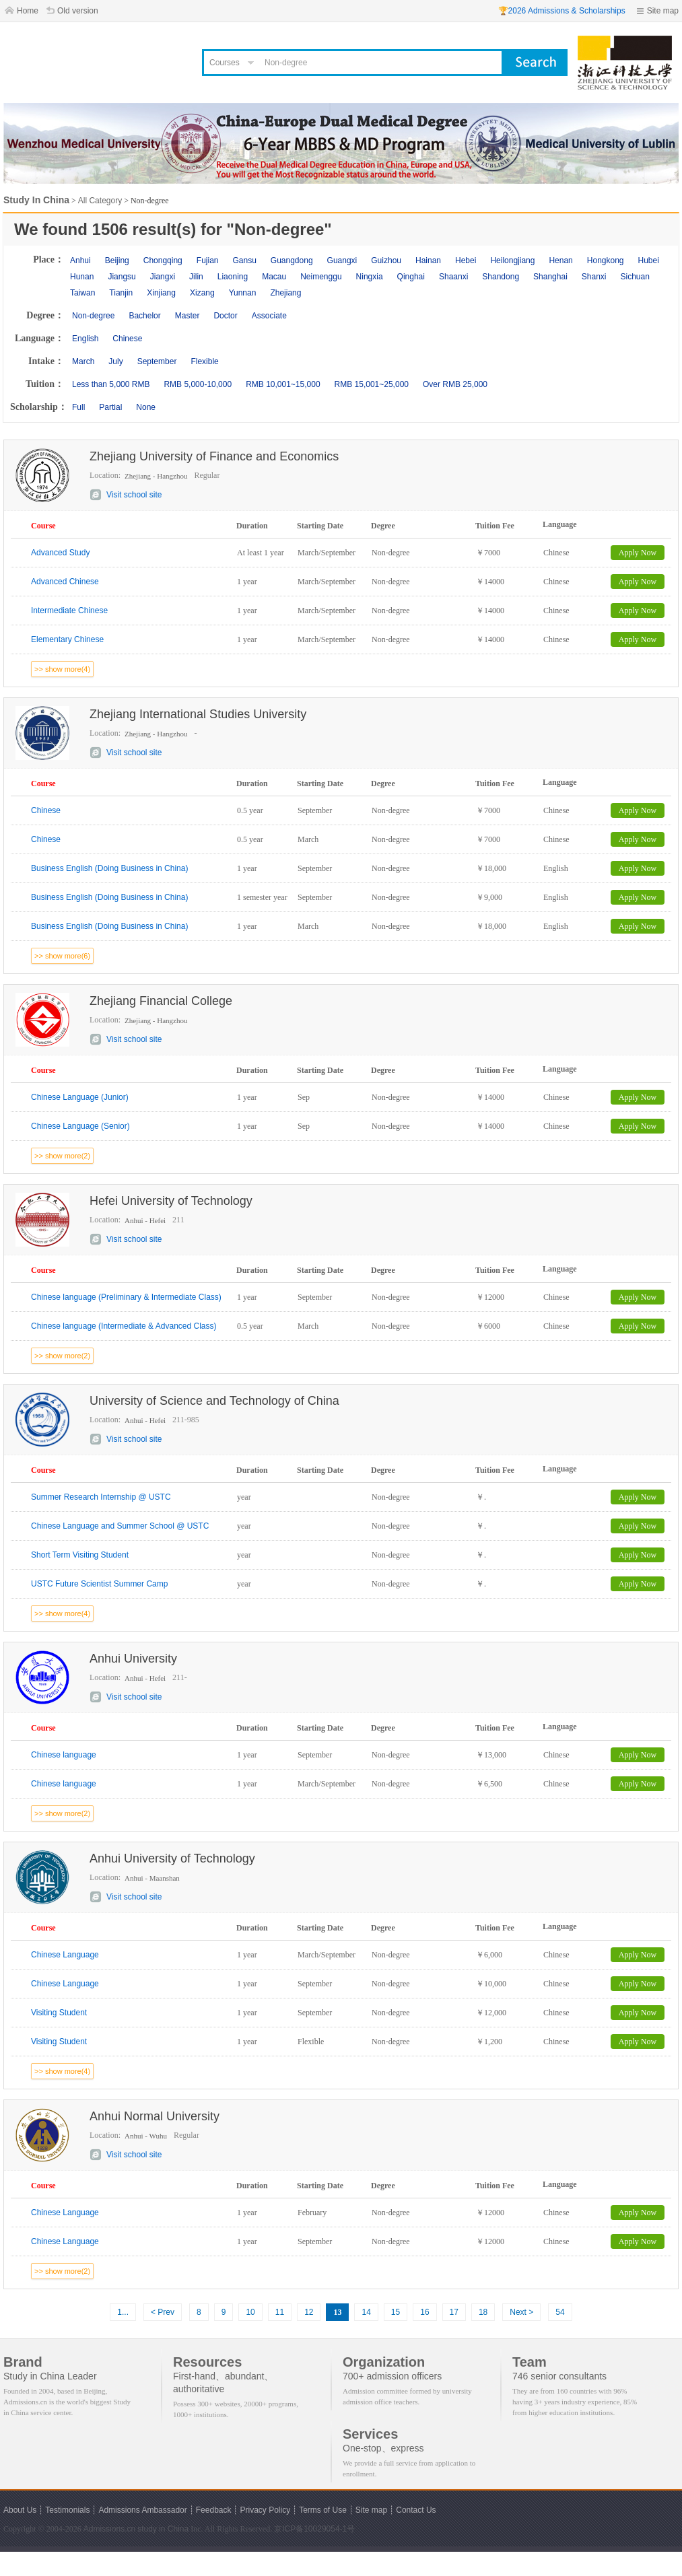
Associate (269, 315)
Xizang (202, 293)
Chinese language (63, 1755)
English (85, 338)
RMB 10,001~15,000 (283, 384)
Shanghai (550, 276)
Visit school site (134, 494)
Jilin (196, 276)
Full (78, 407)
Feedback (214, 2510)
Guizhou (386, 260)
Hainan (428, 260)
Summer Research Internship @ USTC (101, 1497)
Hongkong (605, 260)
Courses (224, 62)
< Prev (162, 2312)
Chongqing (162, 260)
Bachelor (144, 315)
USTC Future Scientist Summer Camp (99, 1584)
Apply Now (637, 552)
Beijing (117, 260)
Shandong (500, 276)
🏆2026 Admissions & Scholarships (561, 10)
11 (279, 2312)
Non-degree (93, 315)
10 (250, 2312)
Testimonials (67, 2510)
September (157, 361)
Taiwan (82, 293)
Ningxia (369, 276)
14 (366, 2312)
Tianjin (121, 293)
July (115, 361)
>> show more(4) (62, 669)
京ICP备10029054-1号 (314, 2529)
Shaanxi (453, 276)
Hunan (82, 276)
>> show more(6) (62, 956)
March (83, 361)
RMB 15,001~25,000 (372, 384)
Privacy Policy (265, 2510)
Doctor (225, 315)
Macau (274, 276)
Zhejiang (285, 293)
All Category (100, 200)
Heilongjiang (512, 260)
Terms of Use (323, 2510)
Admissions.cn (109, 2529)
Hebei (465, 260)
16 (424, 2312)
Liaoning (232, 276)
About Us (19, 2510)
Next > (521, 2312)
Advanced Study (60, 552)
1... (123, 2312)
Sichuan (635, 276)
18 (483, 2312)
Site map (663, 10)
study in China (163, 2529)
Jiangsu (121, 276)
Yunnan (243, 293)
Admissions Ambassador (142, 2510)
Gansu (244, 260)
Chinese (127, 338)
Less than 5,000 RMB (110, 384)
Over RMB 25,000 (455, 384)
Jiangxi (162, 276)
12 (308, 2312)
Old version (77, 10)
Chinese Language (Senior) (80, 1126)
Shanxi (594, 276)
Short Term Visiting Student (80, 1555)
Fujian (208, 260)
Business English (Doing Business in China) (109, 868)
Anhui (80, 260)
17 (454, 2312)
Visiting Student (59, 2012)
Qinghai (411, 276)
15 (395, 2312)
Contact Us (416, 2510)
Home (27, 10)
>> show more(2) (62, 1156)
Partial (110, 407)
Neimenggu (320, 276)
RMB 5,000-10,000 (198, 384)
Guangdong (292, 260)
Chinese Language (65, 1954)
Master (187, 315)
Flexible (204, 361)
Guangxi (342, 260)
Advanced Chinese (65, 581)
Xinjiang (161, 293)
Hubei (648, 260)
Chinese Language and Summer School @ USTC (120, 1526)
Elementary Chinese (67, 639)
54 (559, 2312)
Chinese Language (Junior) (80, 1097)
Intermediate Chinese (69, 610)
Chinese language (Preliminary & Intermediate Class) (126, 1297)
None (146, 407)
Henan (560, 260)
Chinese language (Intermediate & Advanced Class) (124, 1326)
